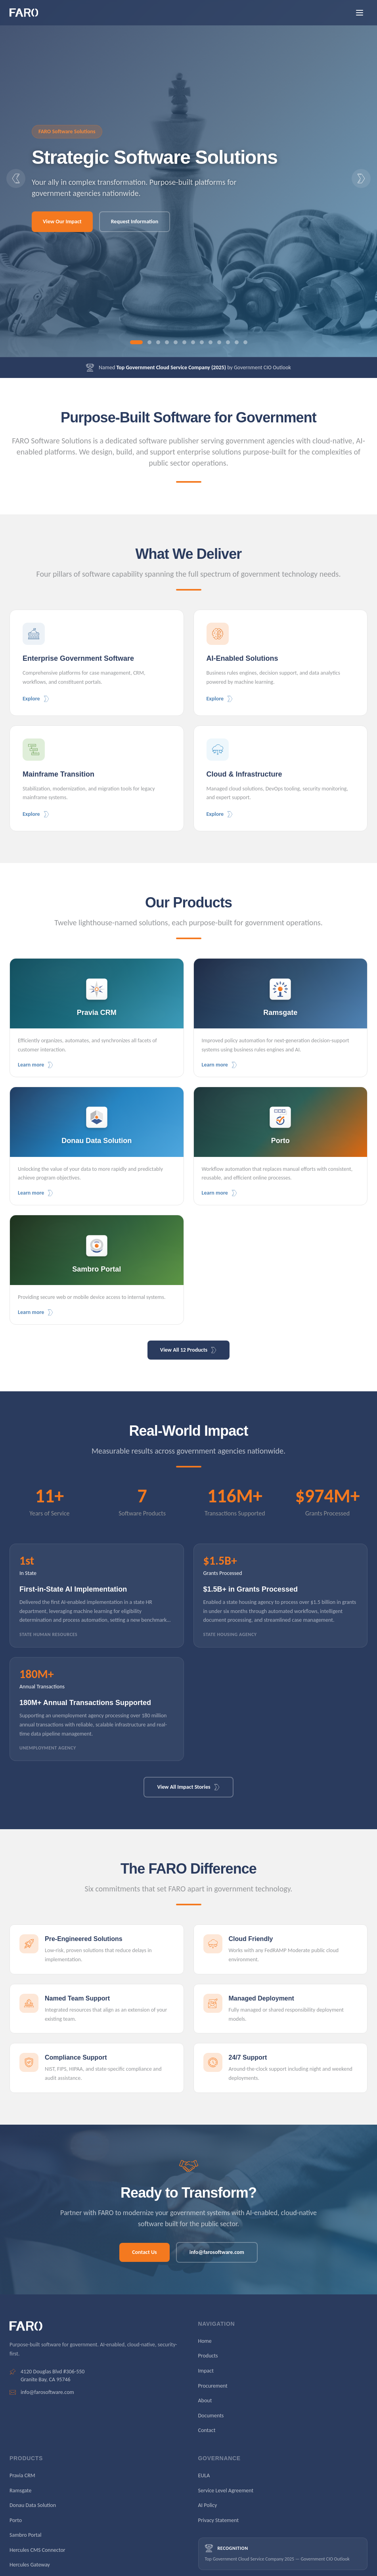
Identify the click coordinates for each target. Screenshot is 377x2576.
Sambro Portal (26, 2535)
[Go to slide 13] (245, 342)
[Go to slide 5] (176, 342)
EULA (204, 2475)
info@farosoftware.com (216, 2252)
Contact (207, 2430)
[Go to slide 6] (184, 342)
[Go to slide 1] (136, 342)
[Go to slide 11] (228, 342)
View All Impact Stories (188, 1787)
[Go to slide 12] (237, 342)
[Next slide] (361, 178)
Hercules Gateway (30, 2564)
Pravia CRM (22, 2475)
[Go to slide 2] (149, 342)
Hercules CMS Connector (37, 2550)
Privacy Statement (218, 2520)
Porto (16, 2520)
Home (205, 2341)
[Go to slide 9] (210, 342)
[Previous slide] (15, 178)
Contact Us (144, 2252)
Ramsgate (20, 2490)
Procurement (213, 2385)
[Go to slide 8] (202, 342)
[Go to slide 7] (193, 342)
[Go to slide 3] (158, 342)
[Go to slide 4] (167, 342)
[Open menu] (359, 13)
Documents (211, 2415)
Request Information (135, 221)
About (205, 2400)
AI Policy (207, 2505)
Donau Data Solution (33, 2505)
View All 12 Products (188, 1350)
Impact (206, 2370)
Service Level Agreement (226, 2490)
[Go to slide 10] (219, 342)
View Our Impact (62, 221)
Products (208, 2355)
